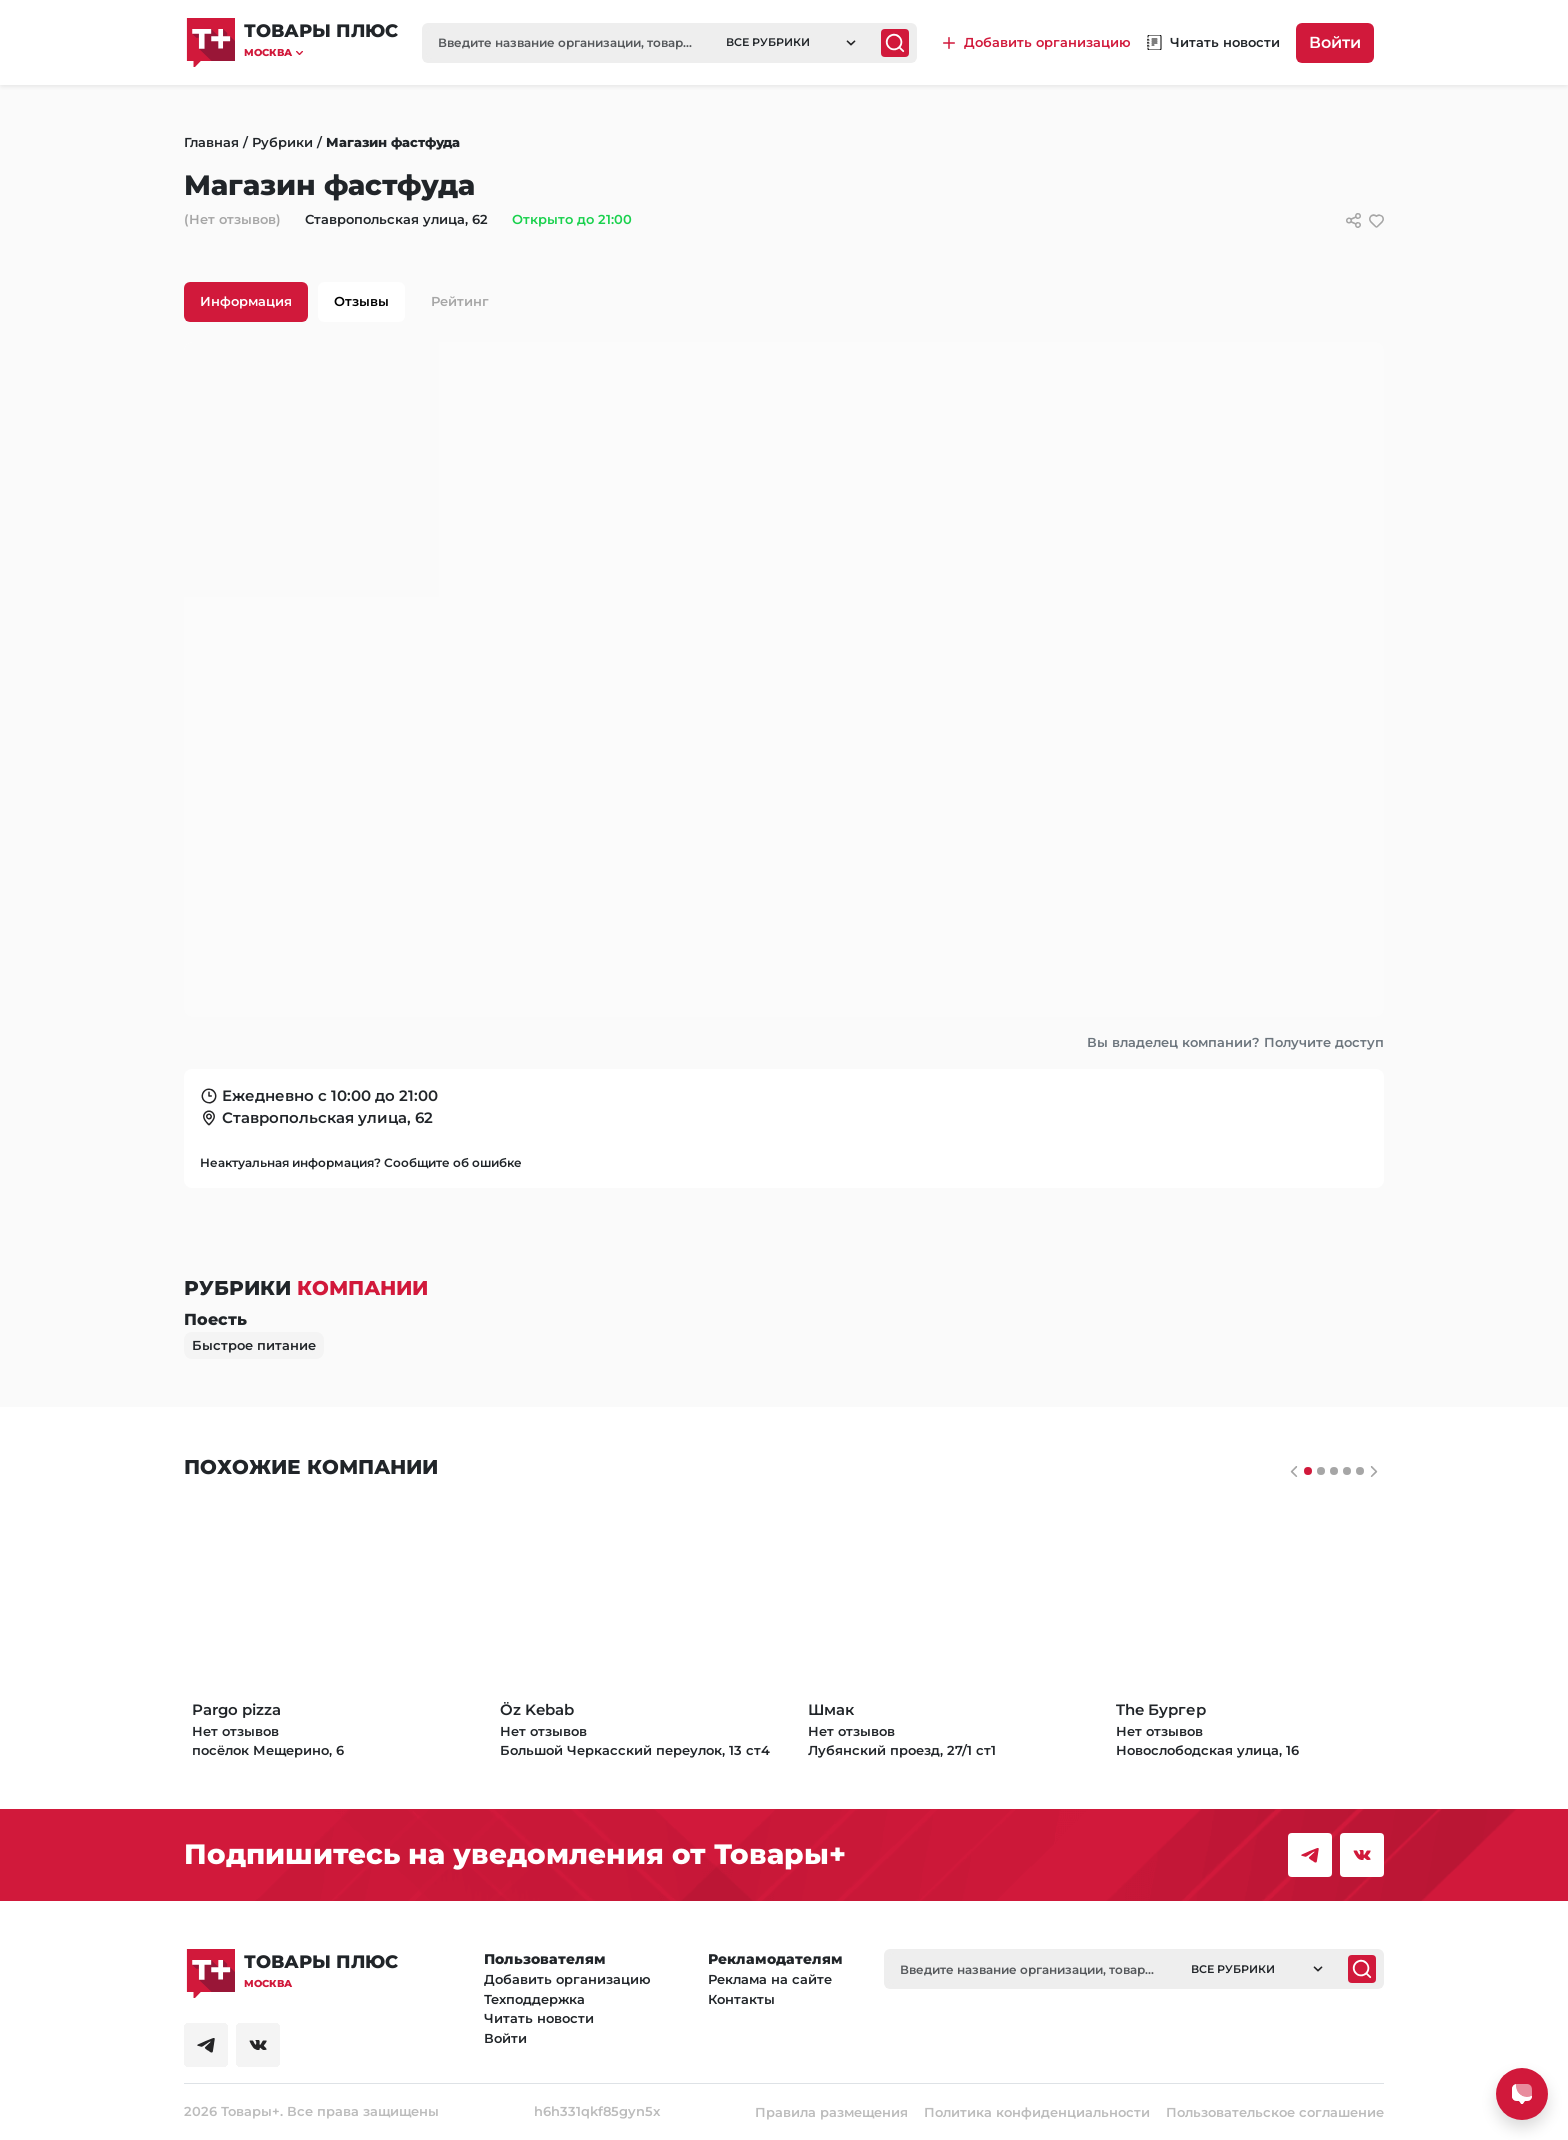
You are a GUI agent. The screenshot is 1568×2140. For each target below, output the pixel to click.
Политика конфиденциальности (1037, 2112)
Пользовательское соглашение (1275, 2112)
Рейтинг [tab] (460, 301)
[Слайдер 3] (1347, 1471)
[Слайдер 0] (1308, 1471)
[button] (321, 52)
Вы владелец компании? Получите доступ (1235, 1042)
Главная (211, 142)
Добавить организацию (567, 1979)
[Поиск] (895, 43)
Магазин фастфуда (393, 142)
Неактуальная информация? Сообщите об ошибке (361, 1162)
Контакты (741, 1999)
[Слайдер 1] (1321, 1471)
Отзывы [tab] (361, 301)
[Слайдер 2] (1334, 1471)
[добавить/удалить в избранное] (1376, 220)
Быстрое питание (254, 1345)
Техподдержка (534, 1999)
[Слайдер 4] (1360, 1471)
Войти (1335, 42)
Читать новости (539, 2018)
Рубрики (282, 142)
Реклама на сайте (770, 1979)
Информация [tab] (246, 301)
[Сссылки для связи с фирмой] (1353, 220)
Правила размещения (831, 2112)
